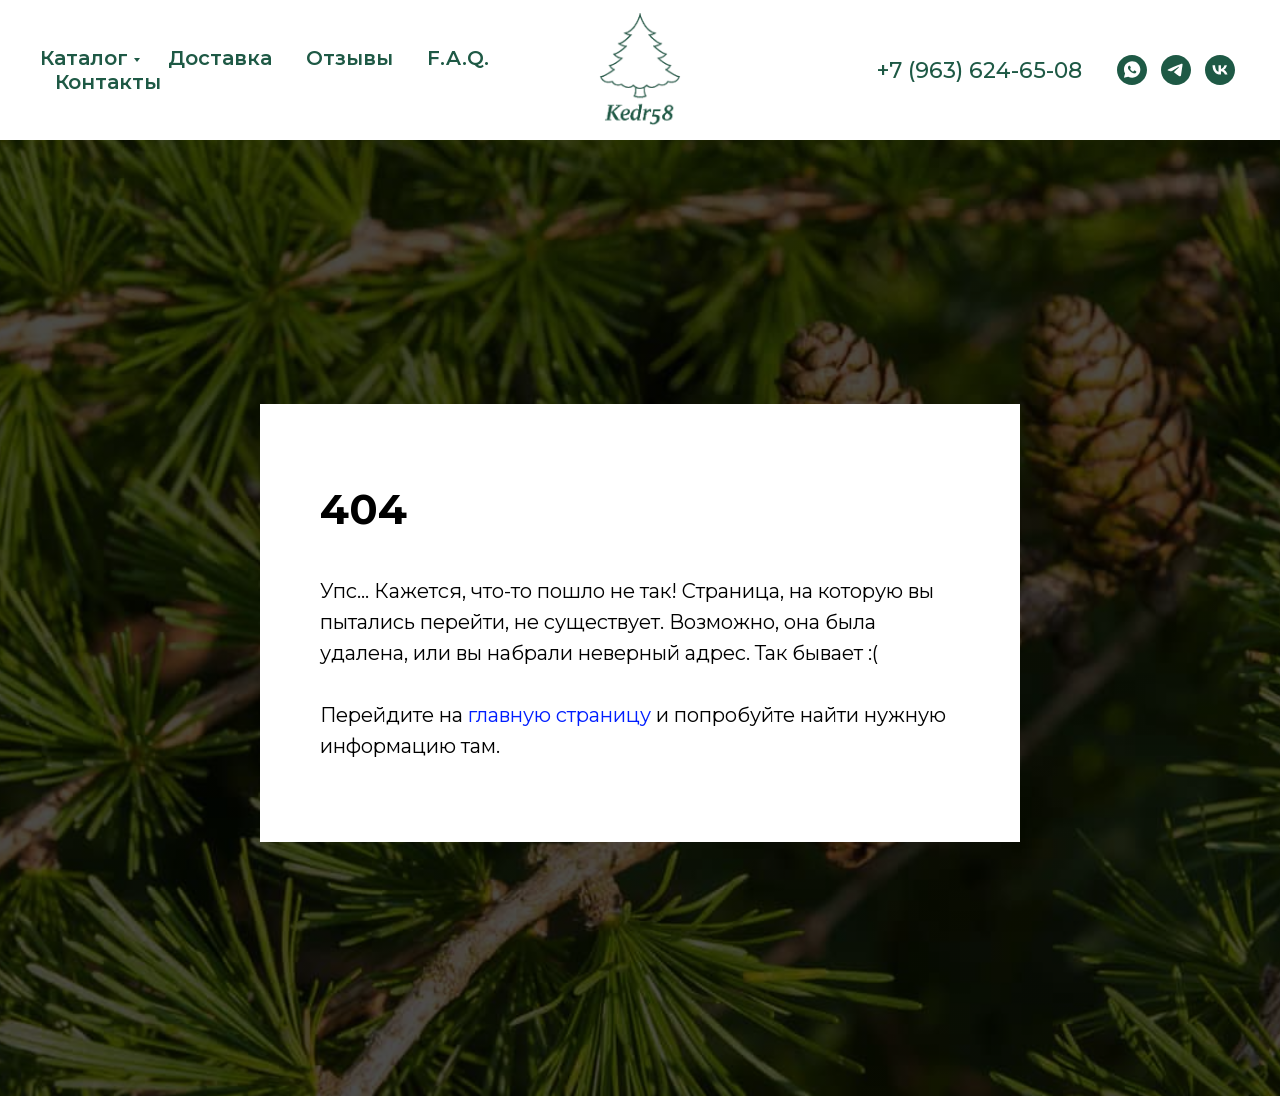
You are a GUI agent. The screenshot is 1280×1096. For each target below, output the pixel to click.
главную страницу (559, 715)
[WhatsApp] (1132, 70)
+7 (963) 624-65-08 (979, 70)
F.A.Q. (458, 58)
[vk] (1220, 70)
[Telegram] (1176, 70)
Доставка (220, 58)
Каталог (84, 58)
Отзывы (349, 58)
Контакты (108, 82)
